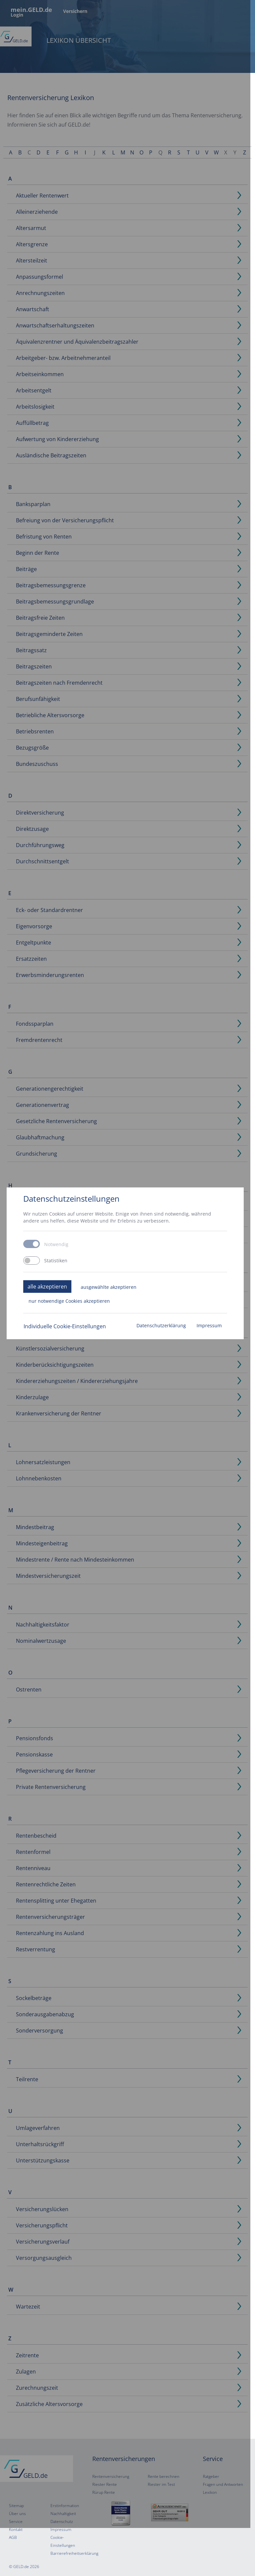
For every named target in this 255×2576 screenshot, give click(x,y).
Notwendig (56, 1269)
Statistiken (55, 1285)
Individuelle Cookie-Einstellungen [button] (65, 1350)
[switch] (31, 1284)
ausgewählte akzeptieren (108, 1311)
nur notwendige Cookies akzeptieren (69, 1325)
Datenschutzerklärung (166, 1349)
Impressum (213, 1349)
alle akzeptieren (47, 1310)
